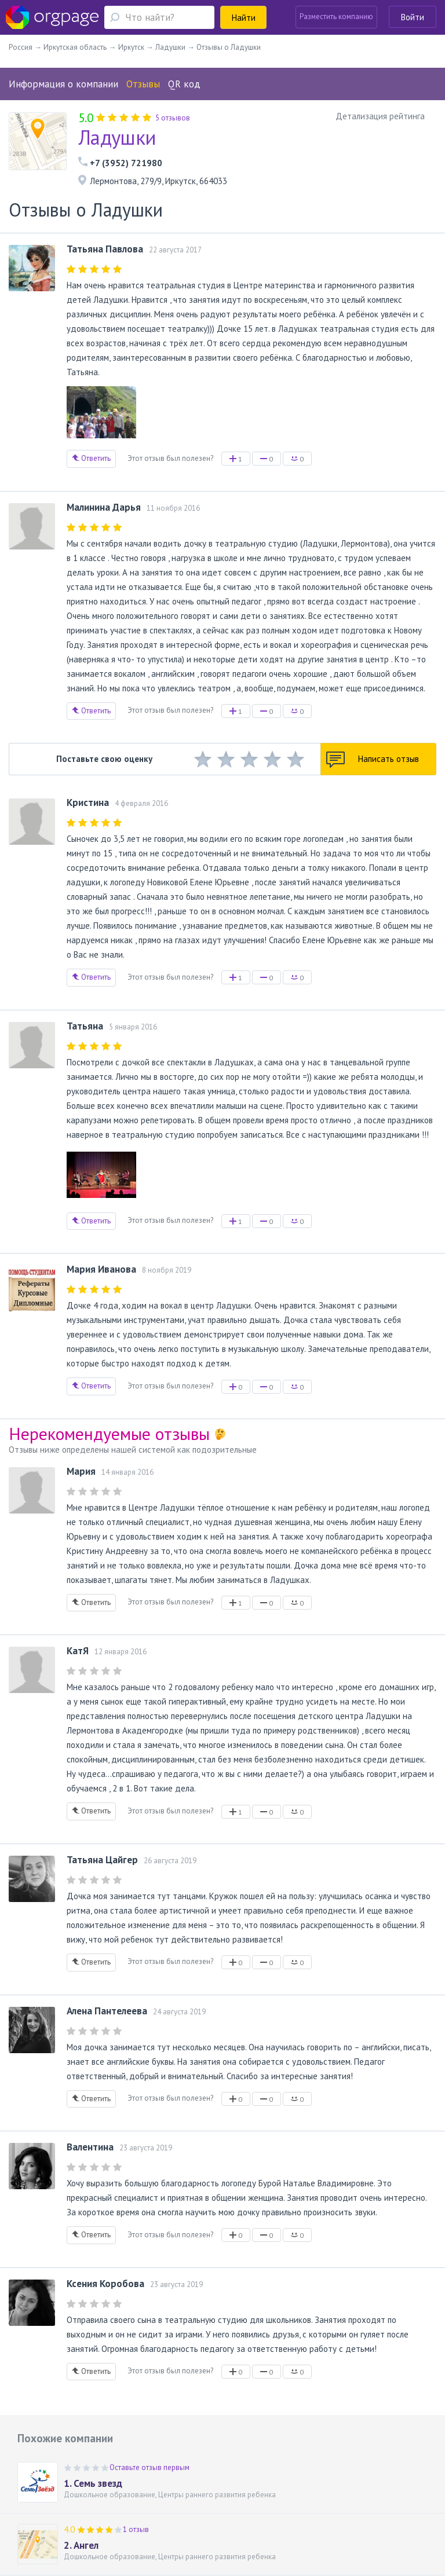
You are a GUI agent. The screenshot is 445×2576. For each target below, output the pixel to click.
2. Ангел (81, 2545)
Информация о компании (63, 84)
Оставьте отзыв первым (149, 2467)
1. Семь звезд (93, 2483)
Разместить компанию (336, 16)
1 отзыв (136, 2529)
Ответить (91, 458)
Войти (412, 17)
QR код (184, 84)
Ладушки (117, 137)
